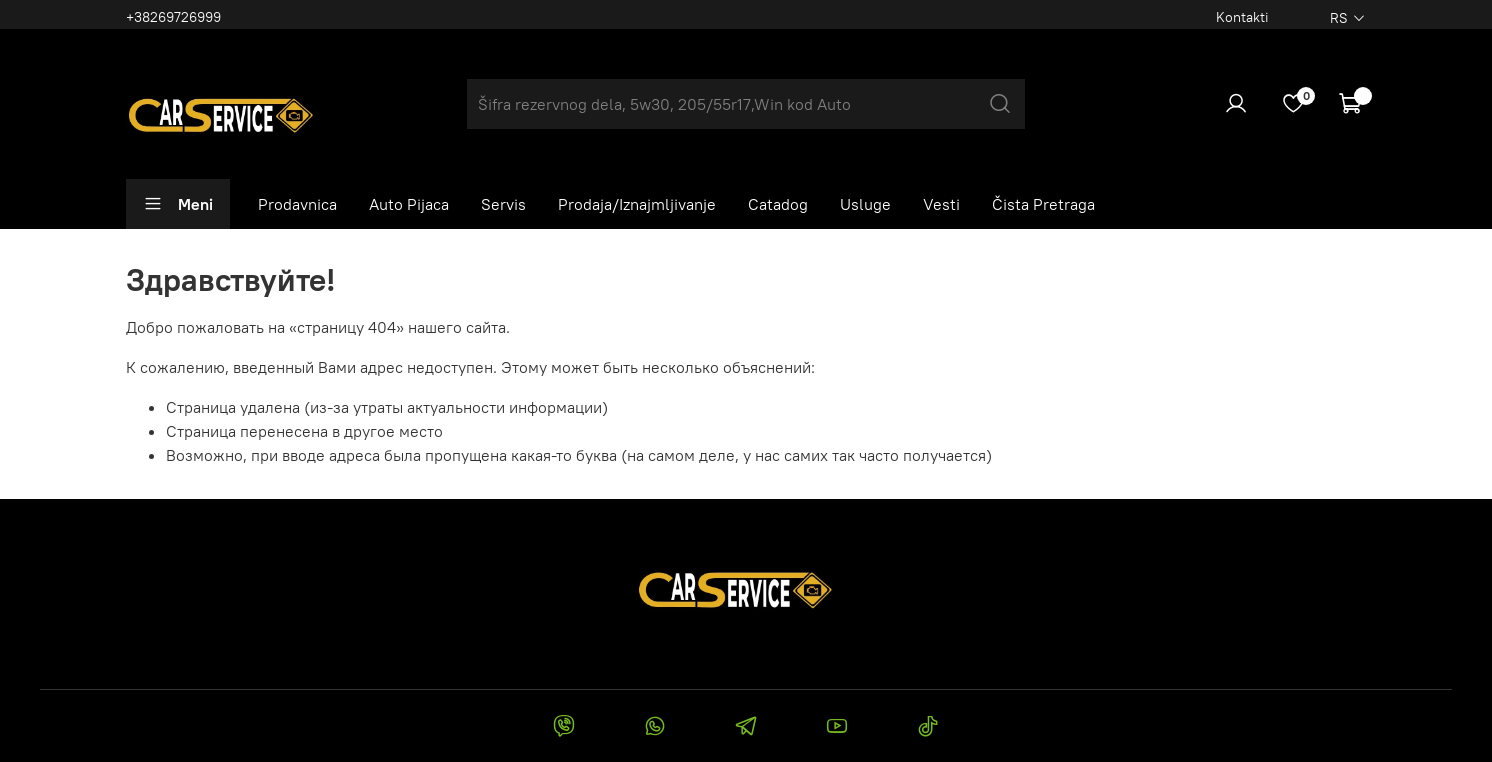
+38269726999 (173, 17)
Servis (503, 204)
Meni (178, 204)
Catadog (778, 204)
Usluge (865, 204)
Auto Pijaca (409, 204)
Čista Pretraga (1043, 204)
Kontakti (1242, 17)
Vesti (941, 204)
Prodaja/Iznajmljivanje (637, 204)
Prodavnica (297, 204)
